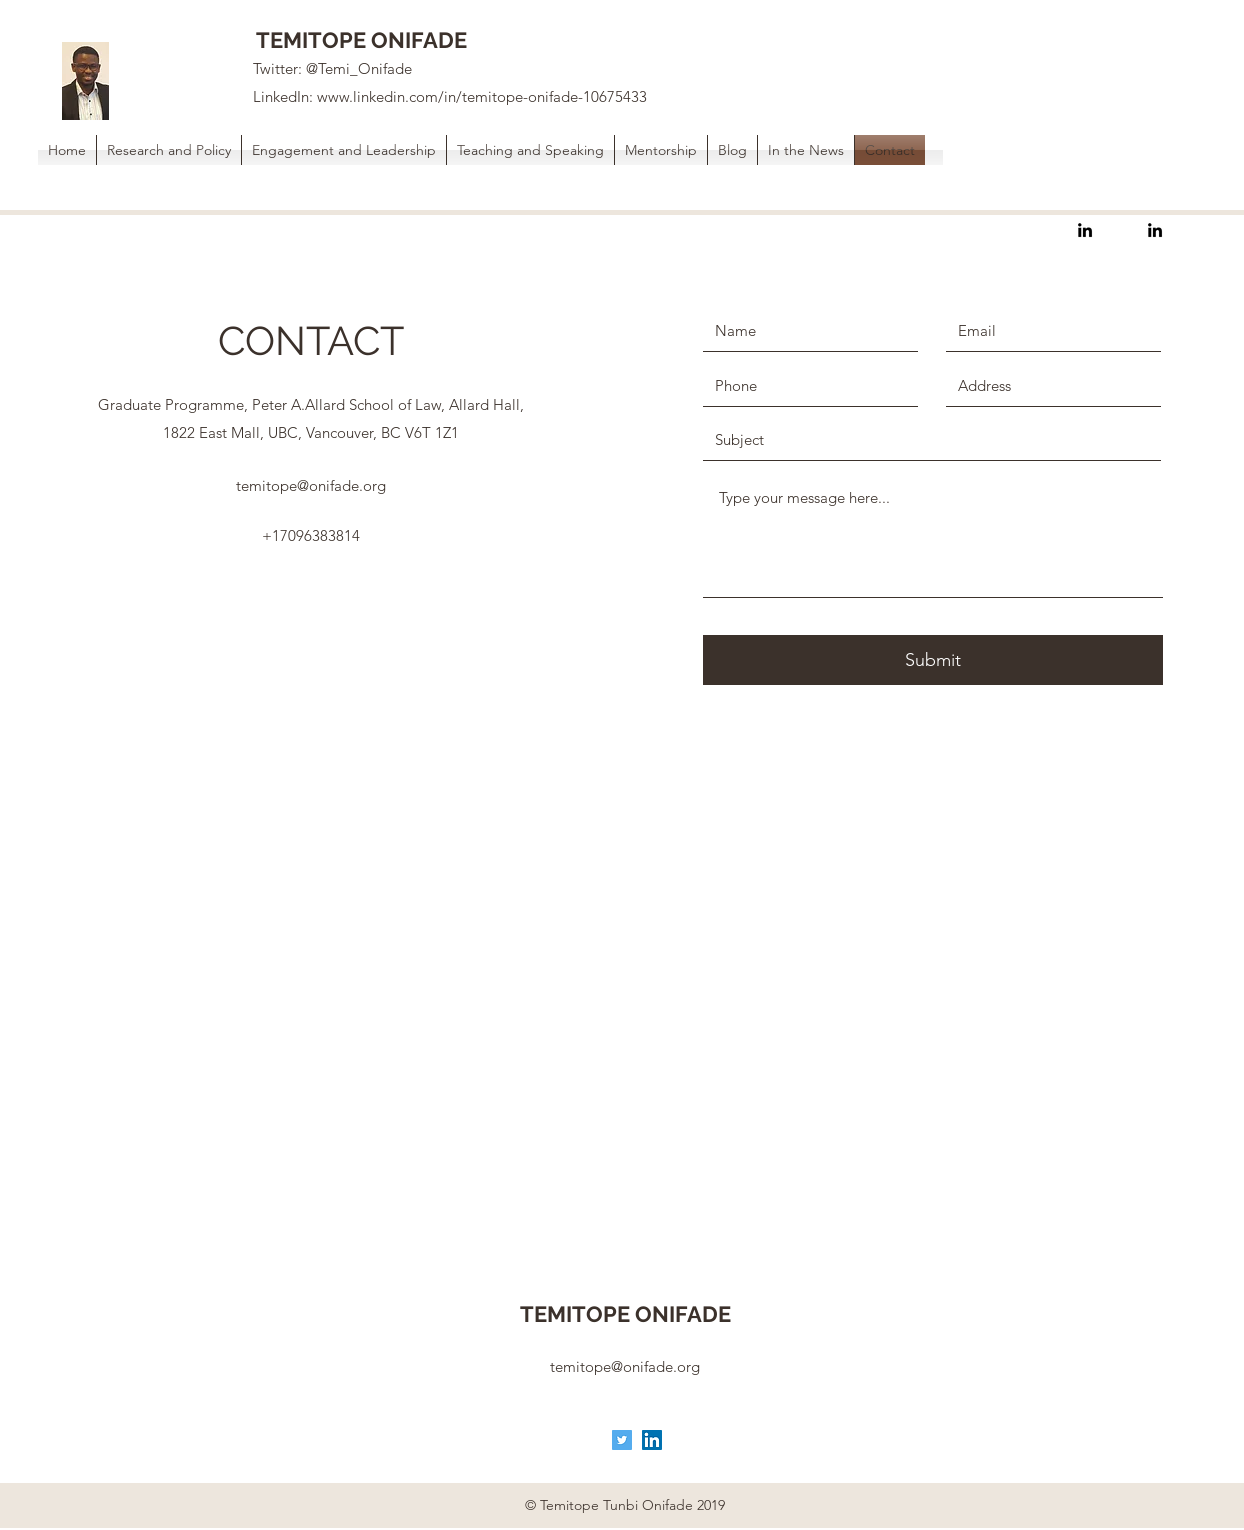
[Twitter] (622, 1440)
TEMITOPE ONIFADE (361, 40)
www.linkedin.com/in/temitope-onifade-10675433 (482, 96)
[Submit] (933, 660)
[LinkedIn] (652, 1440)
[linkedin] (1085, 230)
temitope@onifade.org (311, 485)
